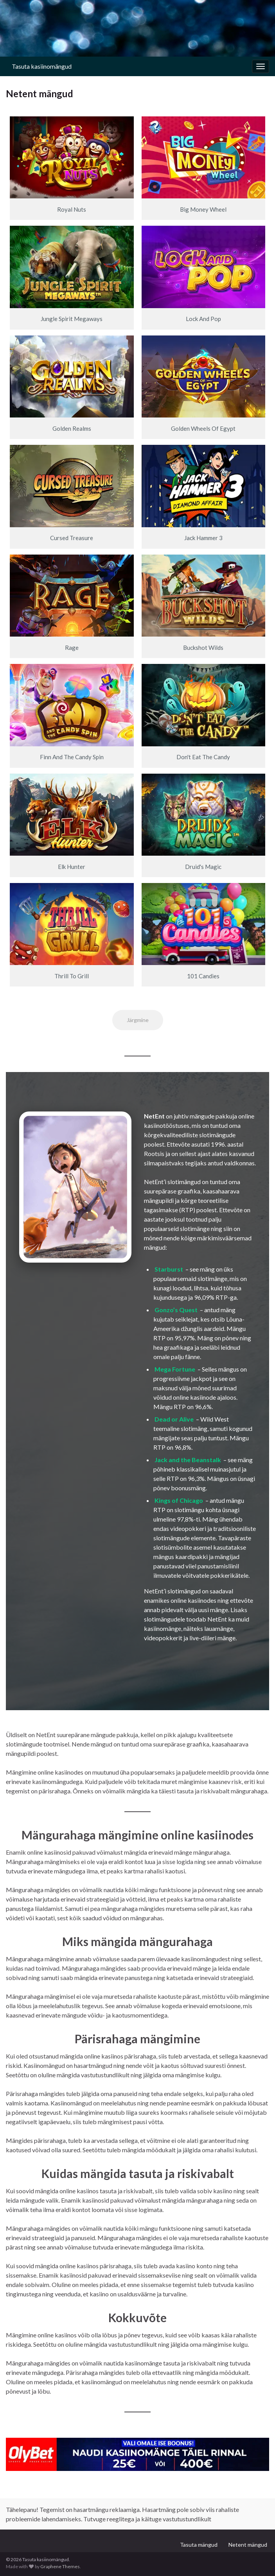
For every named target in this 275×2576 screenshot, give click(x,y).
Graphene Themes (60, 2566)
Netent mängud (247, 2544)
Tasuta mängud (198, 2544)
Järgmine (138, 1020)
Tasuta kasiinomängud (42, 66)
